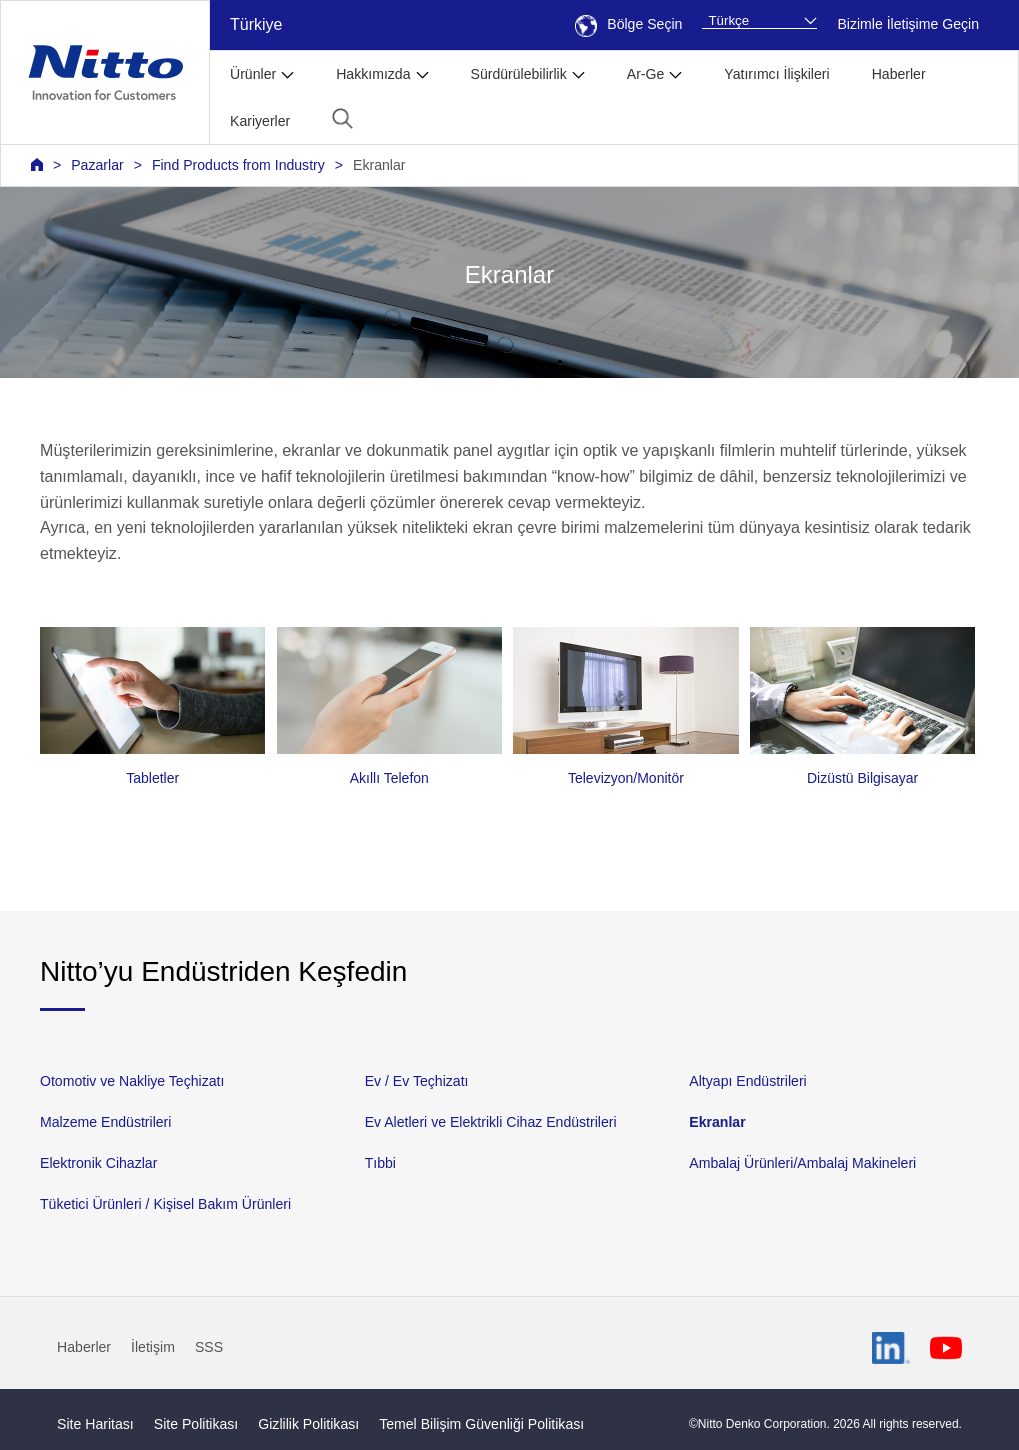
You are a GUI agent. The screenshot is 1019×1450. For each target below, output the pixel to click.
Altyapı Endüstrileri (747, 1081)
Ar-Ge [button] (646, 74)
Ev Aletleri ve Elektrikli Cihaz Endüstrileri (491, 1122)
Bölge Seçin (628, 24)
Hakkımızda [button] (373, 74)
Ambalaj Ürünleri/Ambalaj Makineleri (802, 1163)
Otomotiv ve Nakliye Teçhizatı (132, 1081)
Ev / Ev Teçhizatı (417, 1081)
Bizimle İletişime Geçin (908, 24)
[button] (342, 118)
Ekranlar (379, 165)
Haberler (899, 74)
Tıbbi (380, 1163)
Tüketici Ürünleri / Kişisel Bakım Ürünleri (165, 1204)
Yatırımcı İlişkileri (776, 74)
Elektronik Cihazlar (98, 1163)
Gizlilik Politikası (308, 1424)
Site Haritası (95, 1424)
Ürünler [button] (253, 74)
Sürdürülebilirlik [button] (519, 74)
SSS (209, 1347)
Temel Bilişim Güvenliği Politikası (481, 1424)
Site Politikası (196, 1424)
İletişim (153, 1347)
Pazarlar (97, 165)
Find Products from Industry (238, 165)
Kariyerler (260, 121)
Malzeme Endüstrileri (105, 1122)
